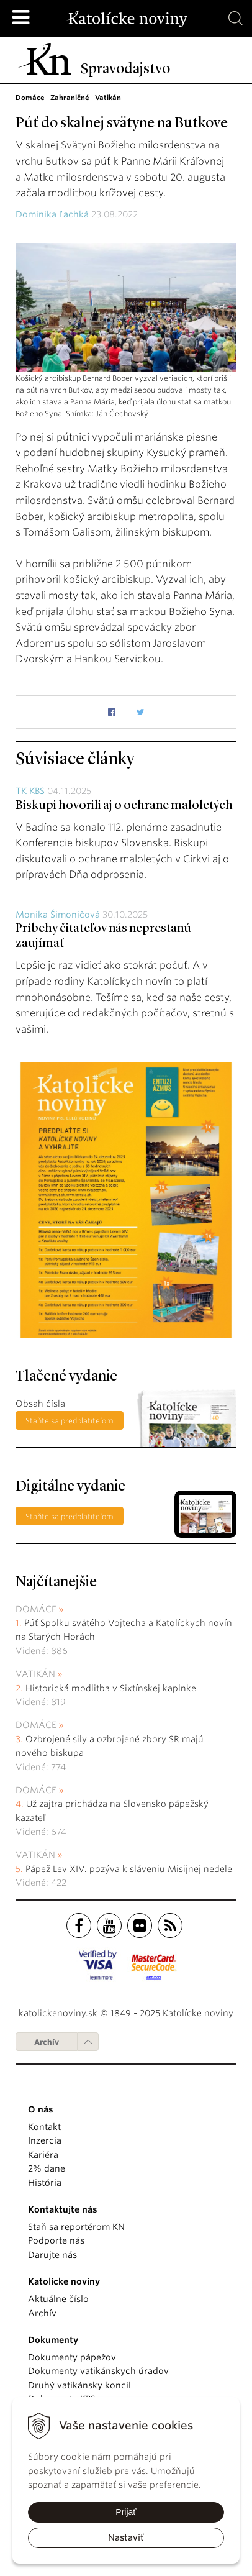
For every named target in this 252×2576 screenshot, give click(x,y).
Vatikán (35, 1674)
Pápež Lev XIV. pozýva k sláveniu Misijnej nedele (128, 1869)
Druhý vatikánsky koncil (79, 2385)
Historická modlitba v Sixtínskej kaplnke (110, 1688)
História (44, 2183)
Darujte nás (52, 2255)
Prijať (125, 2512)
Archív (46, 2042)
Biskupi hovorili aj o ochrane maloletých (124, 806)
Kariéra (43, 2155)
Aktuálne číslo (58, 2299)
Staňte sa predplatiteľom (69, 1420)
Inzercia (44, 2140)
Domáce (36, 1609)
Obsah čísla (40, 1404)
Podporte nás (56, 2240)
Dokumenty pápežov (72, 2357)
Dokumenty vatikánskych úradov (98, 2371)
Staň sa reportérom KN (76, 2227)
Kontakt (44, 2127)
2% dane (46, 2168)
